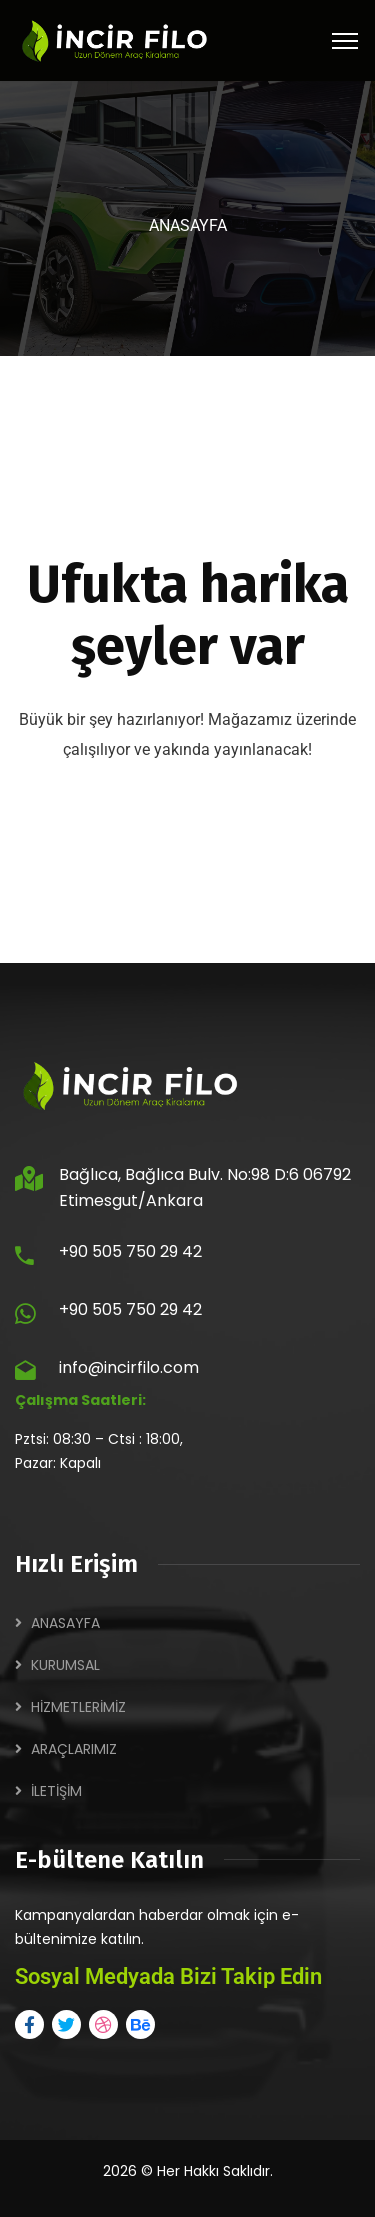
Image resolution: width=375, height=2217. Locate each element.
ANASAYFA (65, 1623)
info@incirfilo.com (129, 1367)
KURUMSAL (65, 1665)
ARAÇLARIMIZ (74, 1749)
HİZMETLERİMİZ (78, 1707)
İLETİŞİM (56, 1791)
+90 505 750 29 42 (130, 1251)
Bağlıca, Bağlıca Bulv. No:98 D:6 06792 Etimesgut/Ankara (205, 1187)
